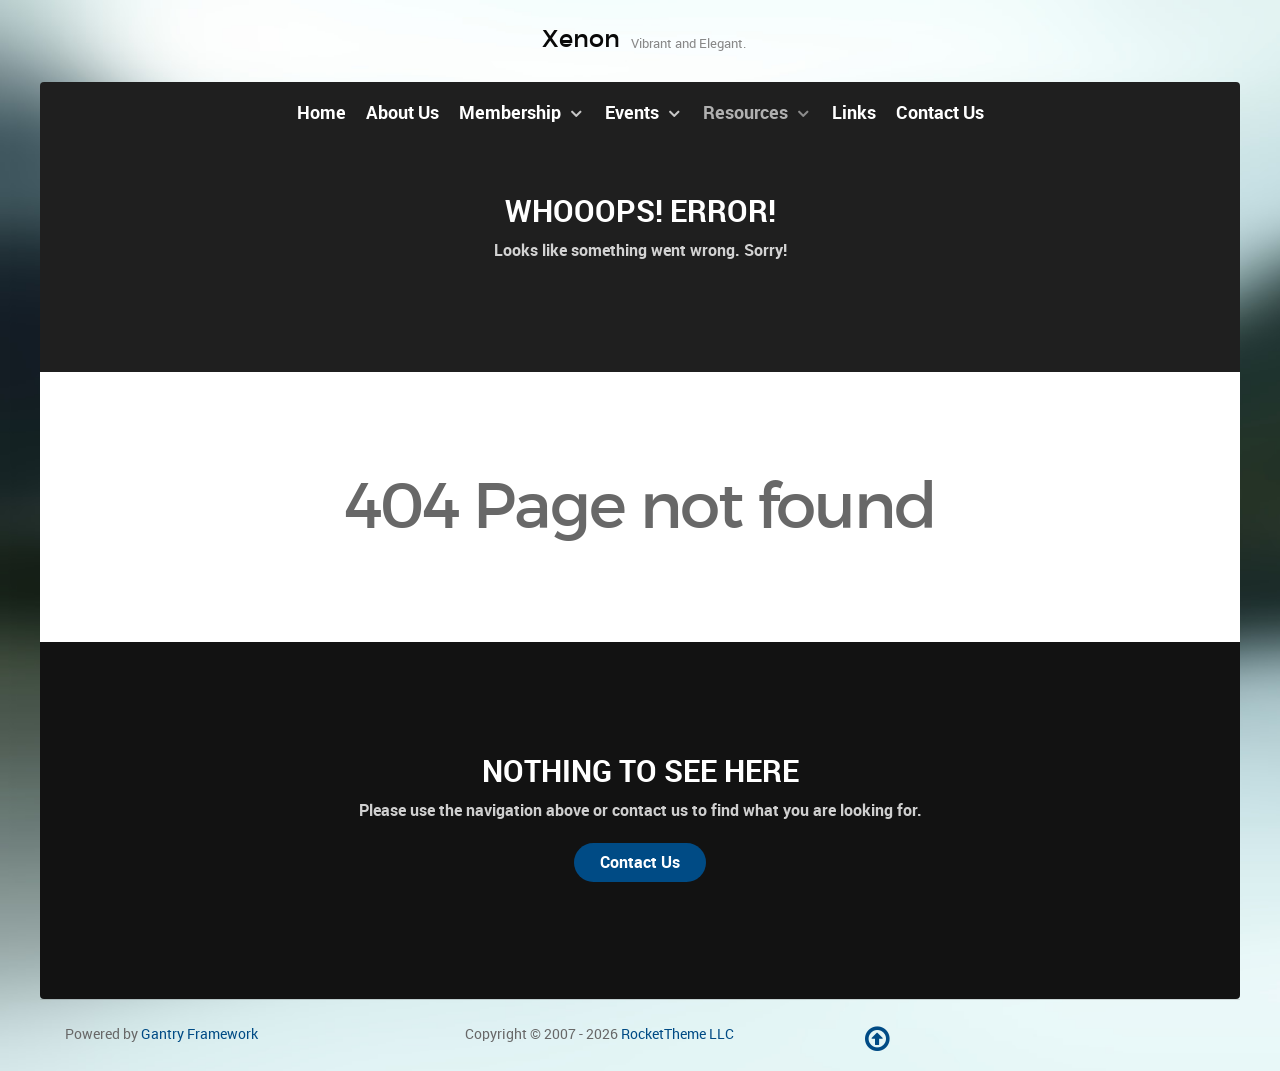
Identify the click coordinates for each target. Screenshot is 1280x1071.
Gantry (199, 1034)
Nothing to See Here (640, 771)
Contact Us (640, 862)
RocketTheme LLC (677, 1034)
